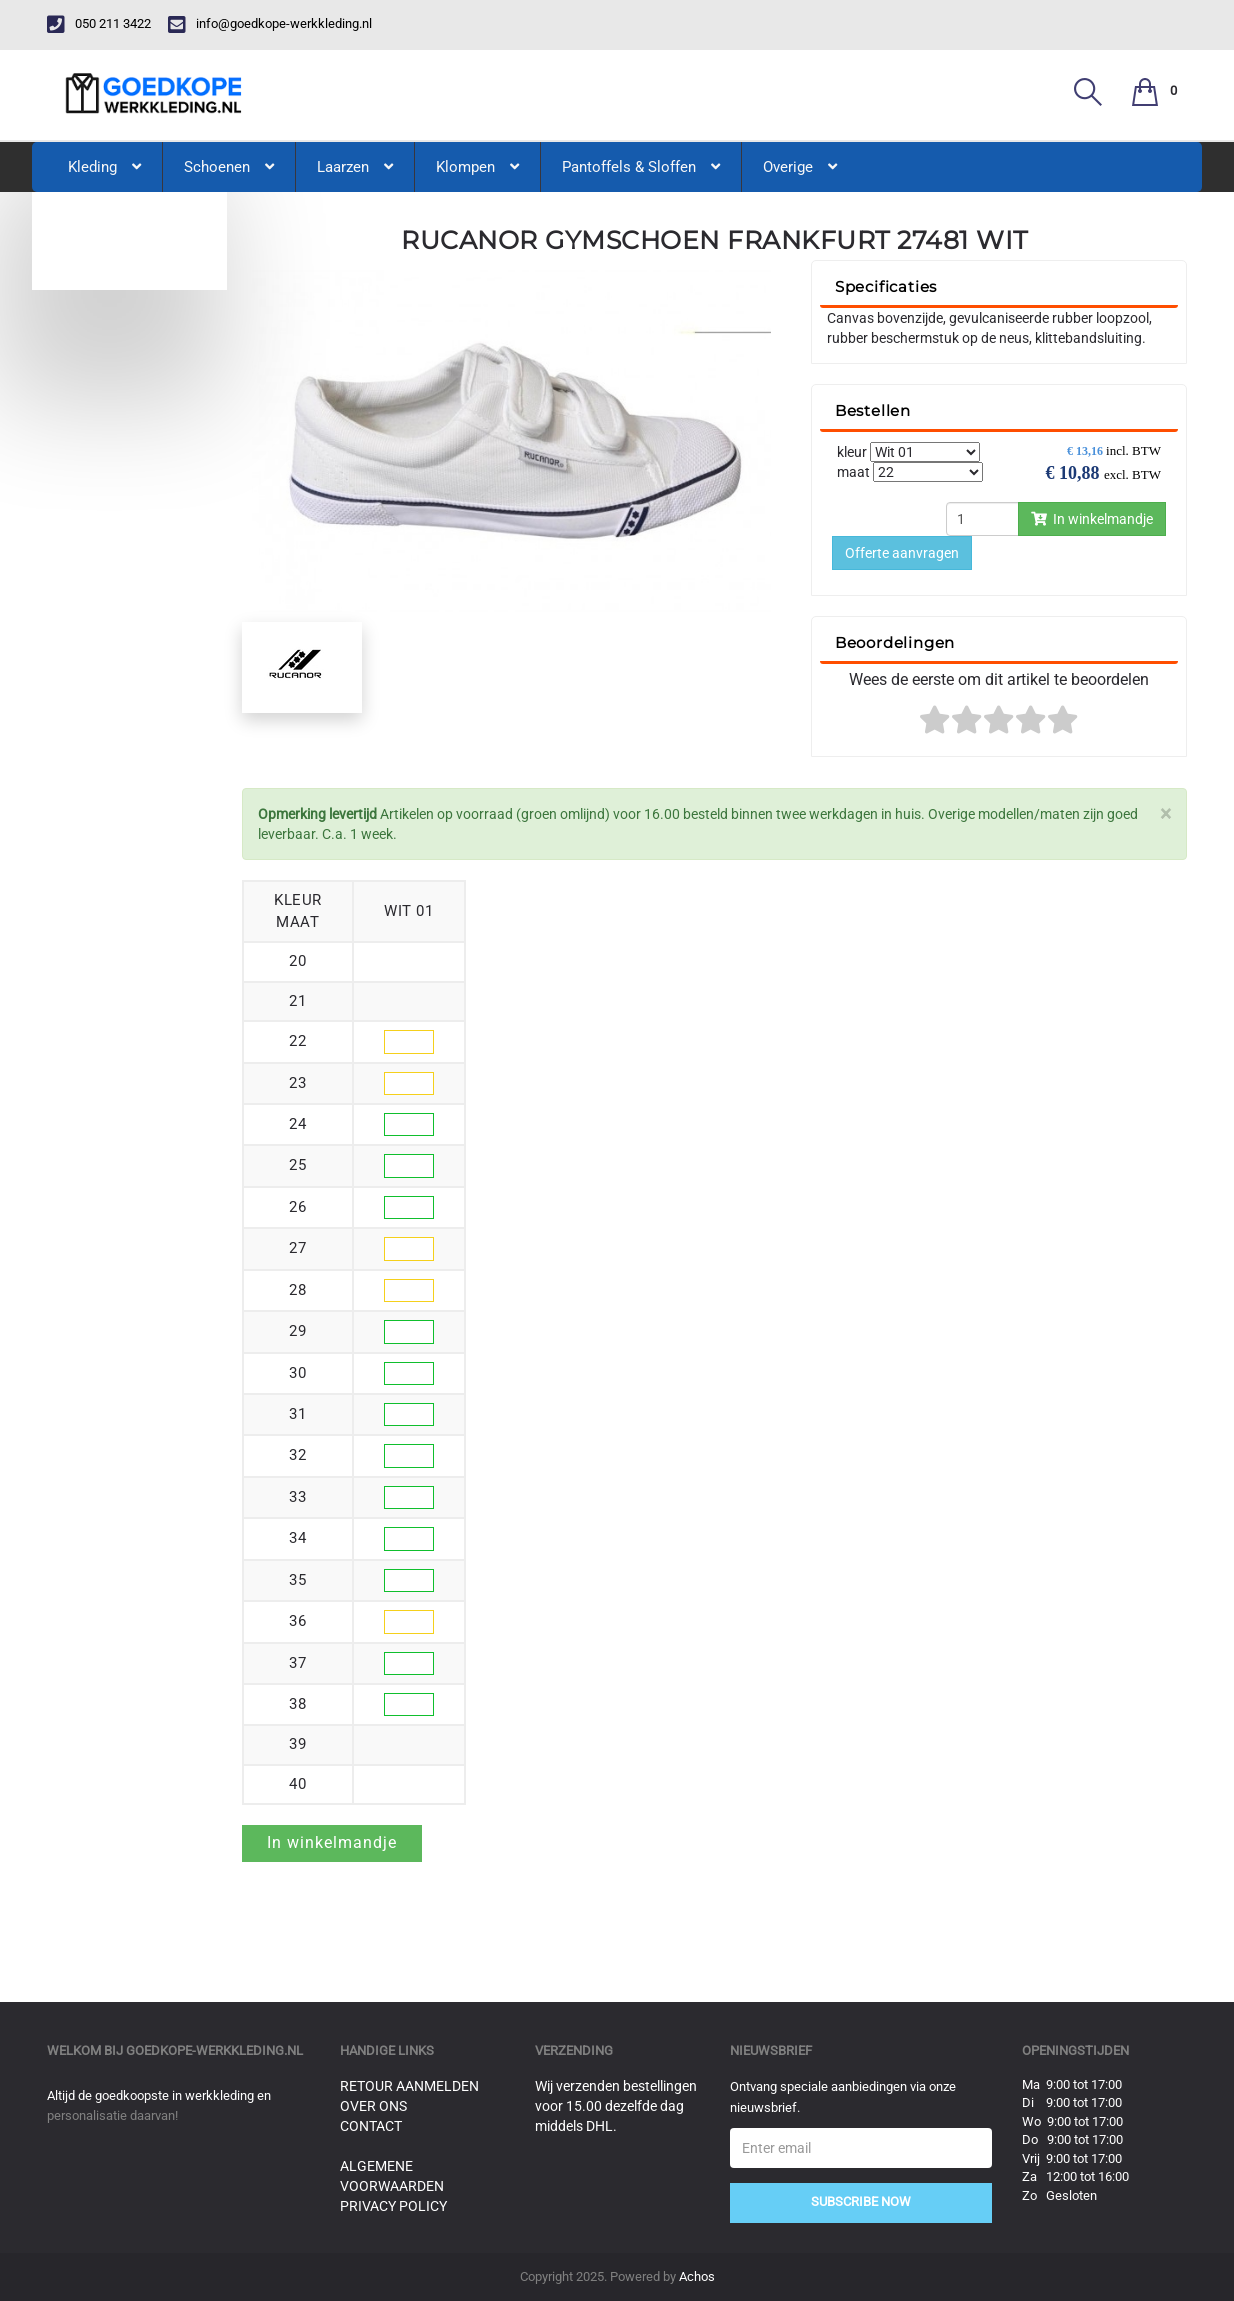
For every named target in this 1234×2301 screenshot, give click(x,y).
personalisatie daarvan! (112, 2115)
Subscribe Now (861, 2201)
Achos (697, 2276)
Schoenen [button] (229, 167)
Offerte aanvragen (902, 553)
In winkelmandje (1092, 519)
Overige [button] (800, 167)
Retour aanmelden (409, 2086)
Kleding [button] (104, 167)
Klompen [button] (477, 167)
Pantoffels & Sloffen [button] (641, 167)
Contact (371, 2126)
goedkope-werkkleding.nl (214, 2050)
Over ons (373, 2106)
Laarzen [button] (355, 167)
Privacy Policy (393, 2206)
